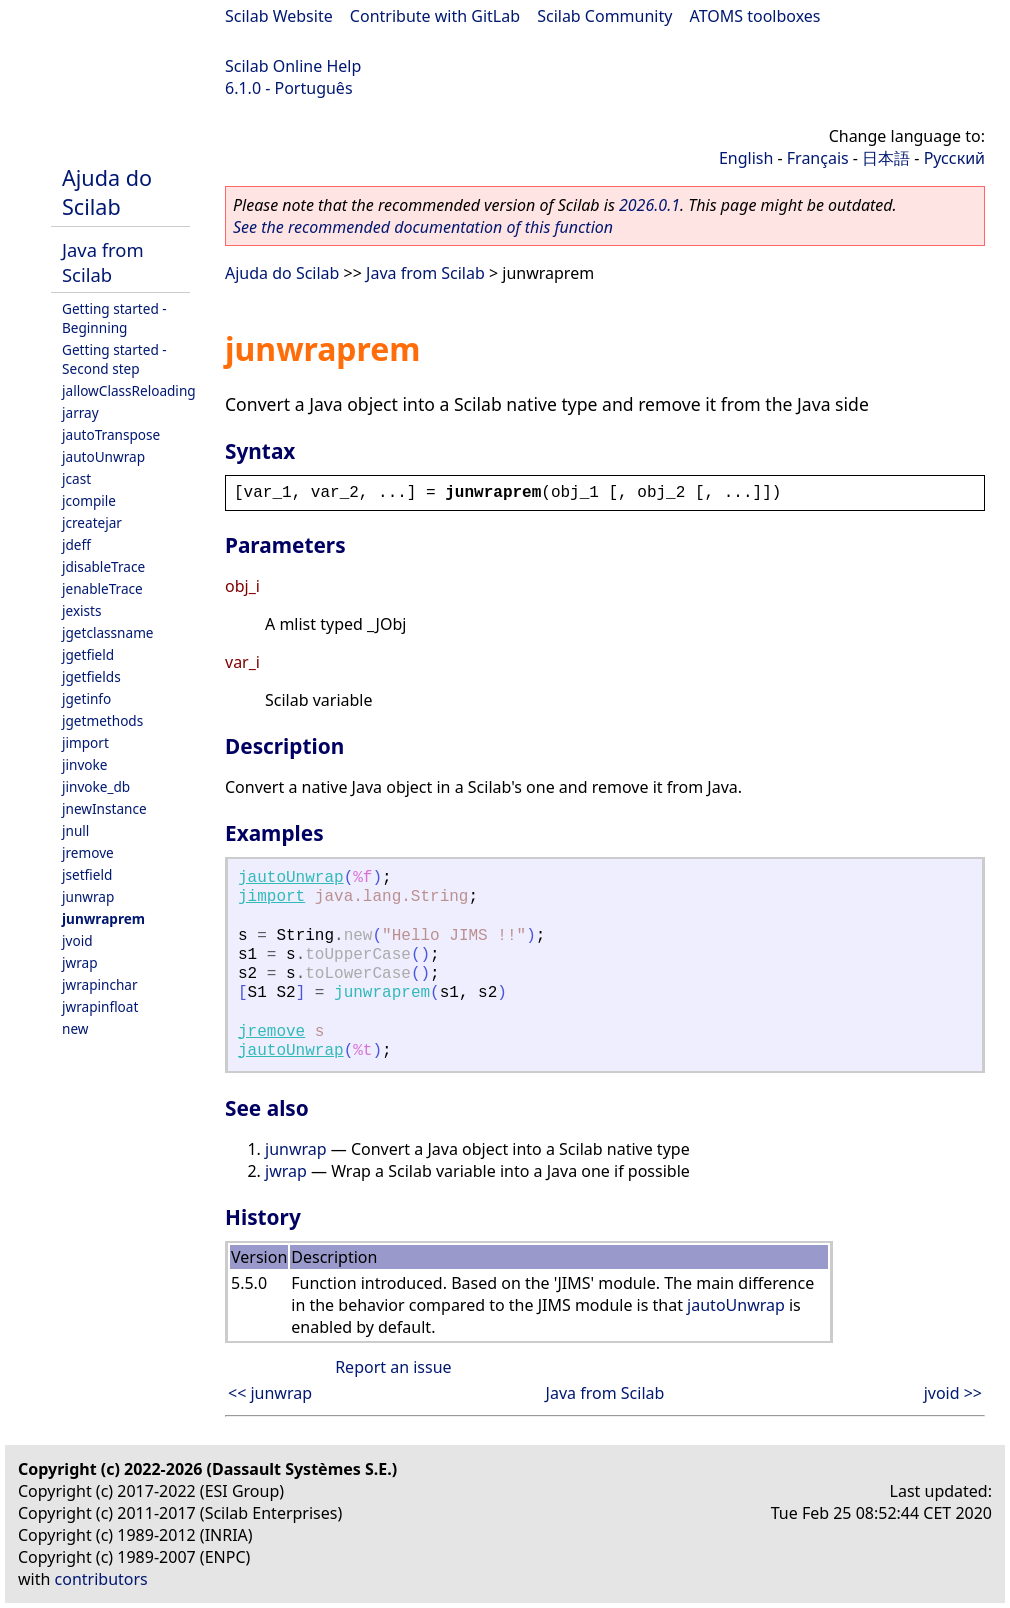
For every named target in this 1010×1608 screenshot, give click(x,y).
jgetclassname (108, 632)
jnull (75, 830)
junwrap (88, 896)
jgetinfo (86, 698)
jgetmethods (102, 720)
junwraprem (103, 918)
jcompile (89, 500)
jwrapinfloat (100, 1006)
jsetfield (87, 874)
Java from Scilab (103, 262)
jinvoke (84, 764)
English (746, 158)
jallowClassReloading (129, 390)
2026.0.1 (649, 205)
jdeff (76, 544)
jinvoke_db (96, 786)
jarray (80, 412)
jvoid (77, 940)
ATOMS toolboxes (755, 16)
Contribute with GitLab (435, 16)
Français (818, 158)
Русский (954, 158)
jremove (88, 852)
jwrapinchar (100, 984)
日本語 (886, 158)
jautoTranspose (111, 434)
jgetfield (88, 654)
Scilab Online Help (293, 66)
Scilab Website (279, 16)
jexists (82, 610)
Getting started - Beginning (114, 318)
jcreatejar (92, 522)
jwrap (80, 962)
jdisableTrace (103, 566)
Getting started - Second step (114, 359)
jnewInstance (104, 808)
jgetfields (91, 676)
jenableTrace (102, 588)
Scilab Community (604, 16)
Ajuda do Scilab (107, 192)
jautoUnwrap (103, 456)
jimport (85, 742)
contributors (101, 1579)
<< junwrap (270, 1393)
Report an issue (393, 1367)
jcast (76, 478)
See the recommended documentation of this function (423, 227)
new (75, 1028)
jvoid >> (953, 1393)
